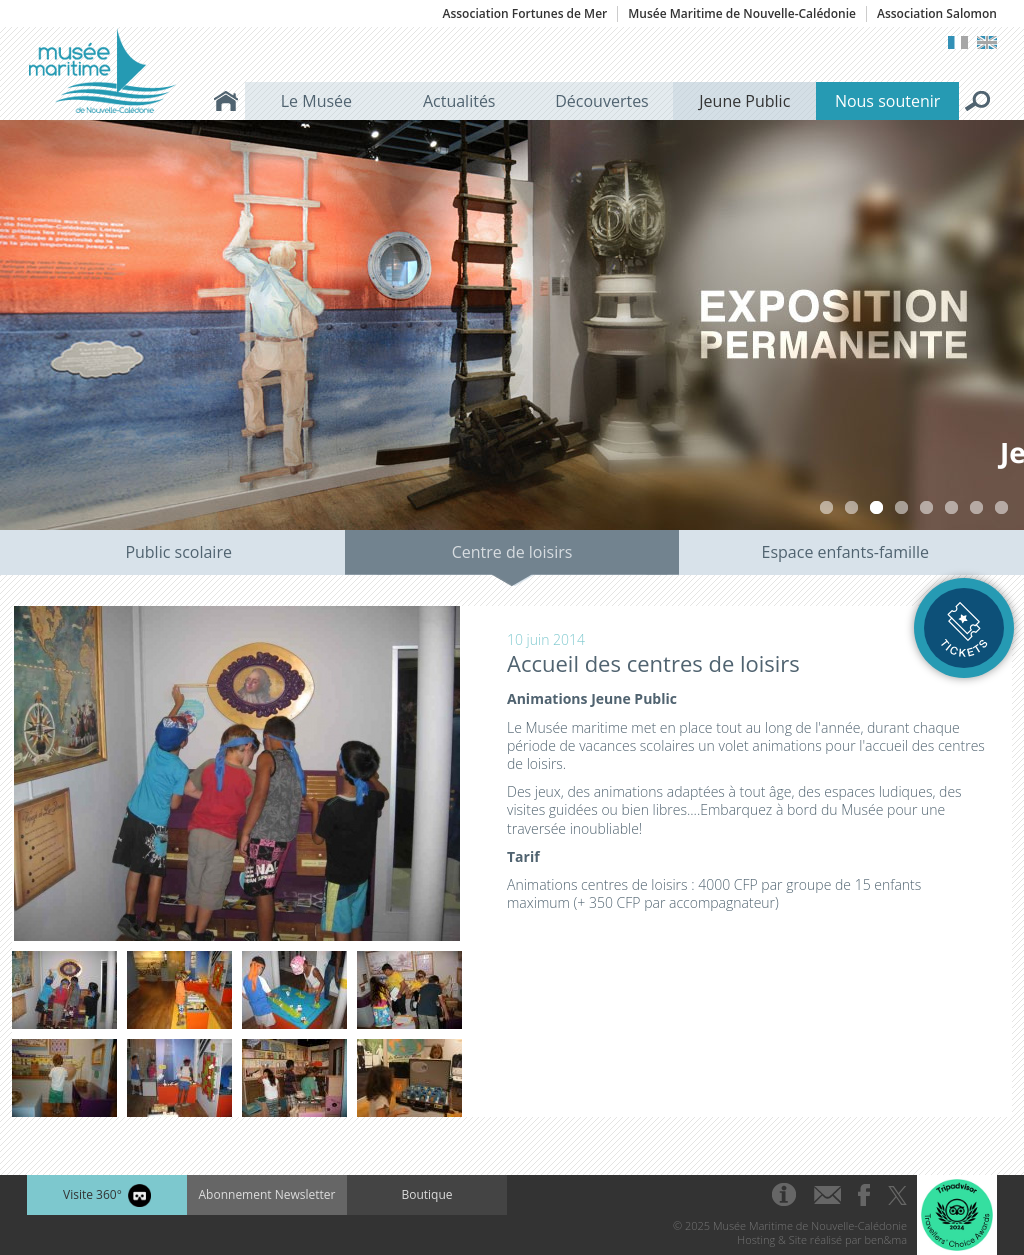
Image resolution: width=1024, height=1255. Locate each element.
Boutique (426, 1194)
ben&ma (886, 1239)
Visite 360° (107, 1195)
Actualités (459, 101)
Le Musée (316, 101)
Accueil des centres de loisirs (653, 663)
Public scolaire (178, 552)
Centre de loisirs (512, 552)
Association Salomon (937, 14)
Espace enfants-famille (846, 552)
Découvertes (602, 101)
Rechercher (978, 101)
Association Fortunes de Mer (524, 14)
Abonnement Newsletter (267, 1194)
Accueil (226, 101)
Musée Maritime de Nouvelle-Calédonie (742, 14)
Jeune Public (744, 101)
